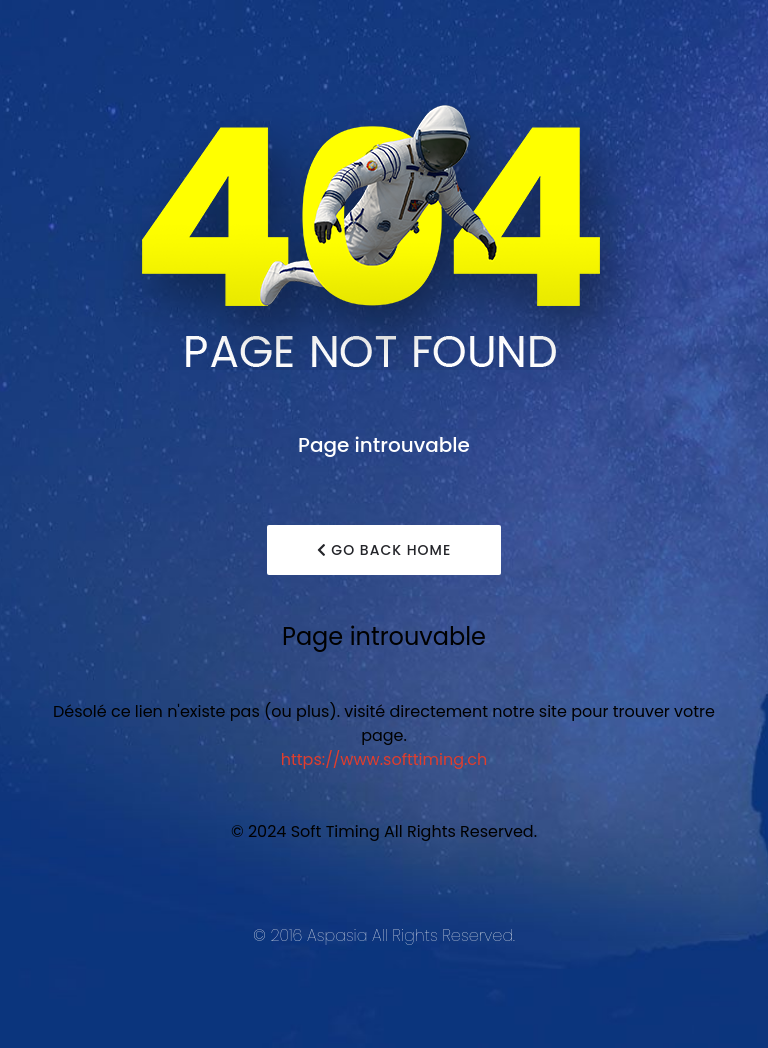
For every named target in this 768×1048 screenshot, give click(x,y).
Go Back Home (384, 550)
